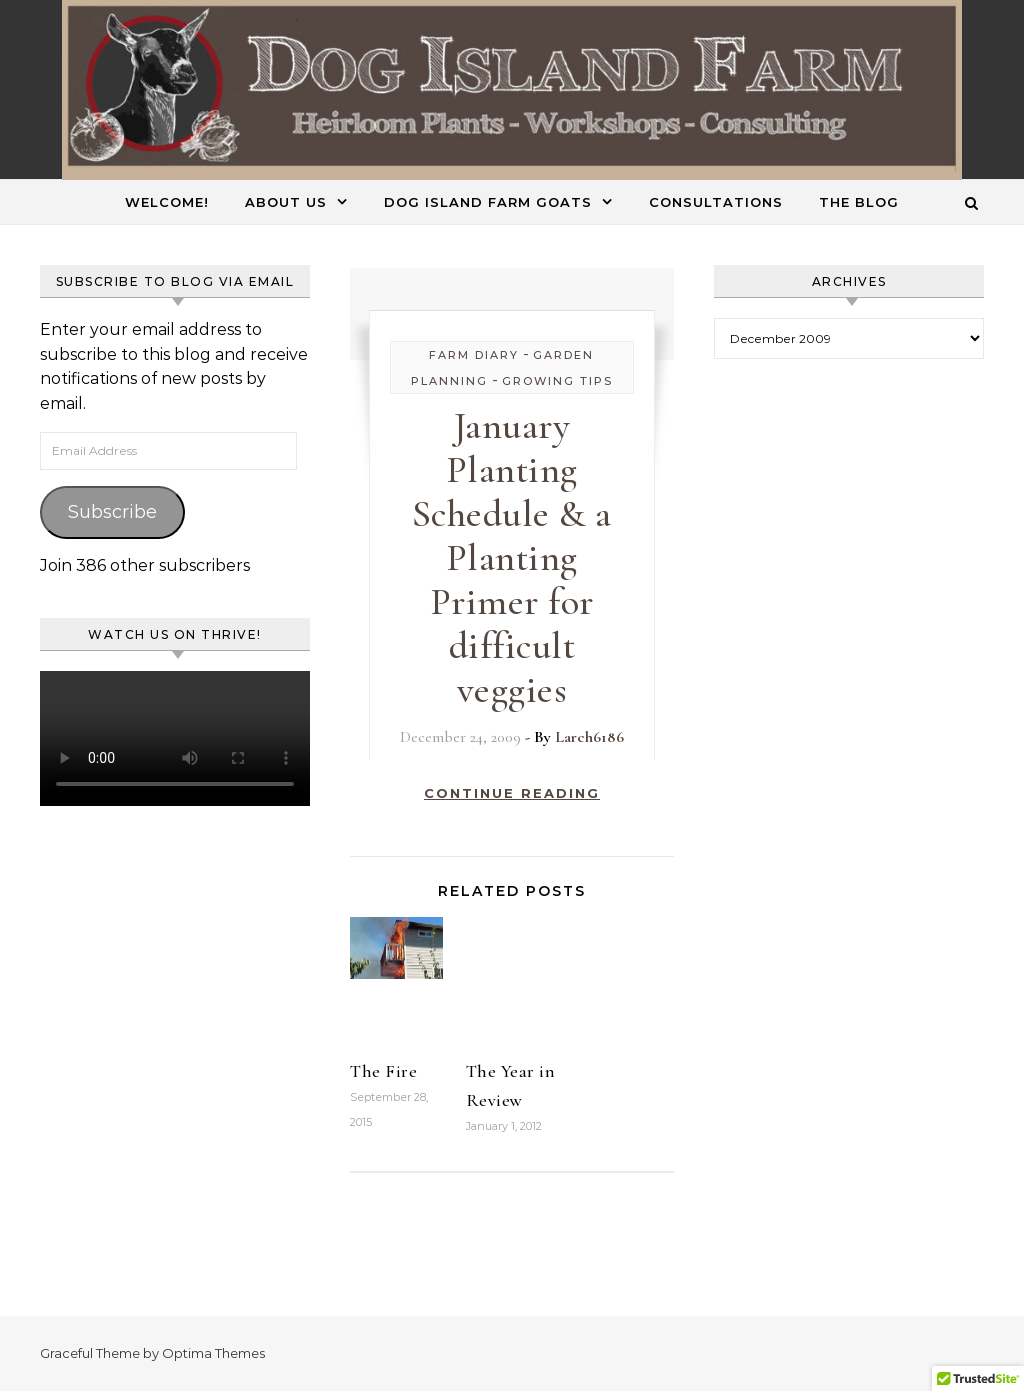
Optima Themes (213, 1353)
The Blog (859, 202)
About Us (286, 202)
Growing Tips (557, 381)
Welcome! (167, 202)
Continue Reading (512, 793)
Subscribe (112, 512)
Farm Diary (474, 355)
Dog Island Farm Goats (488, 202)
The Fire (383, 1071)
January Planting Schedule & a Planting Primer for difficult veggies (512, 558)
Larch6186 (589, 737)
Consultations (716, 202)
